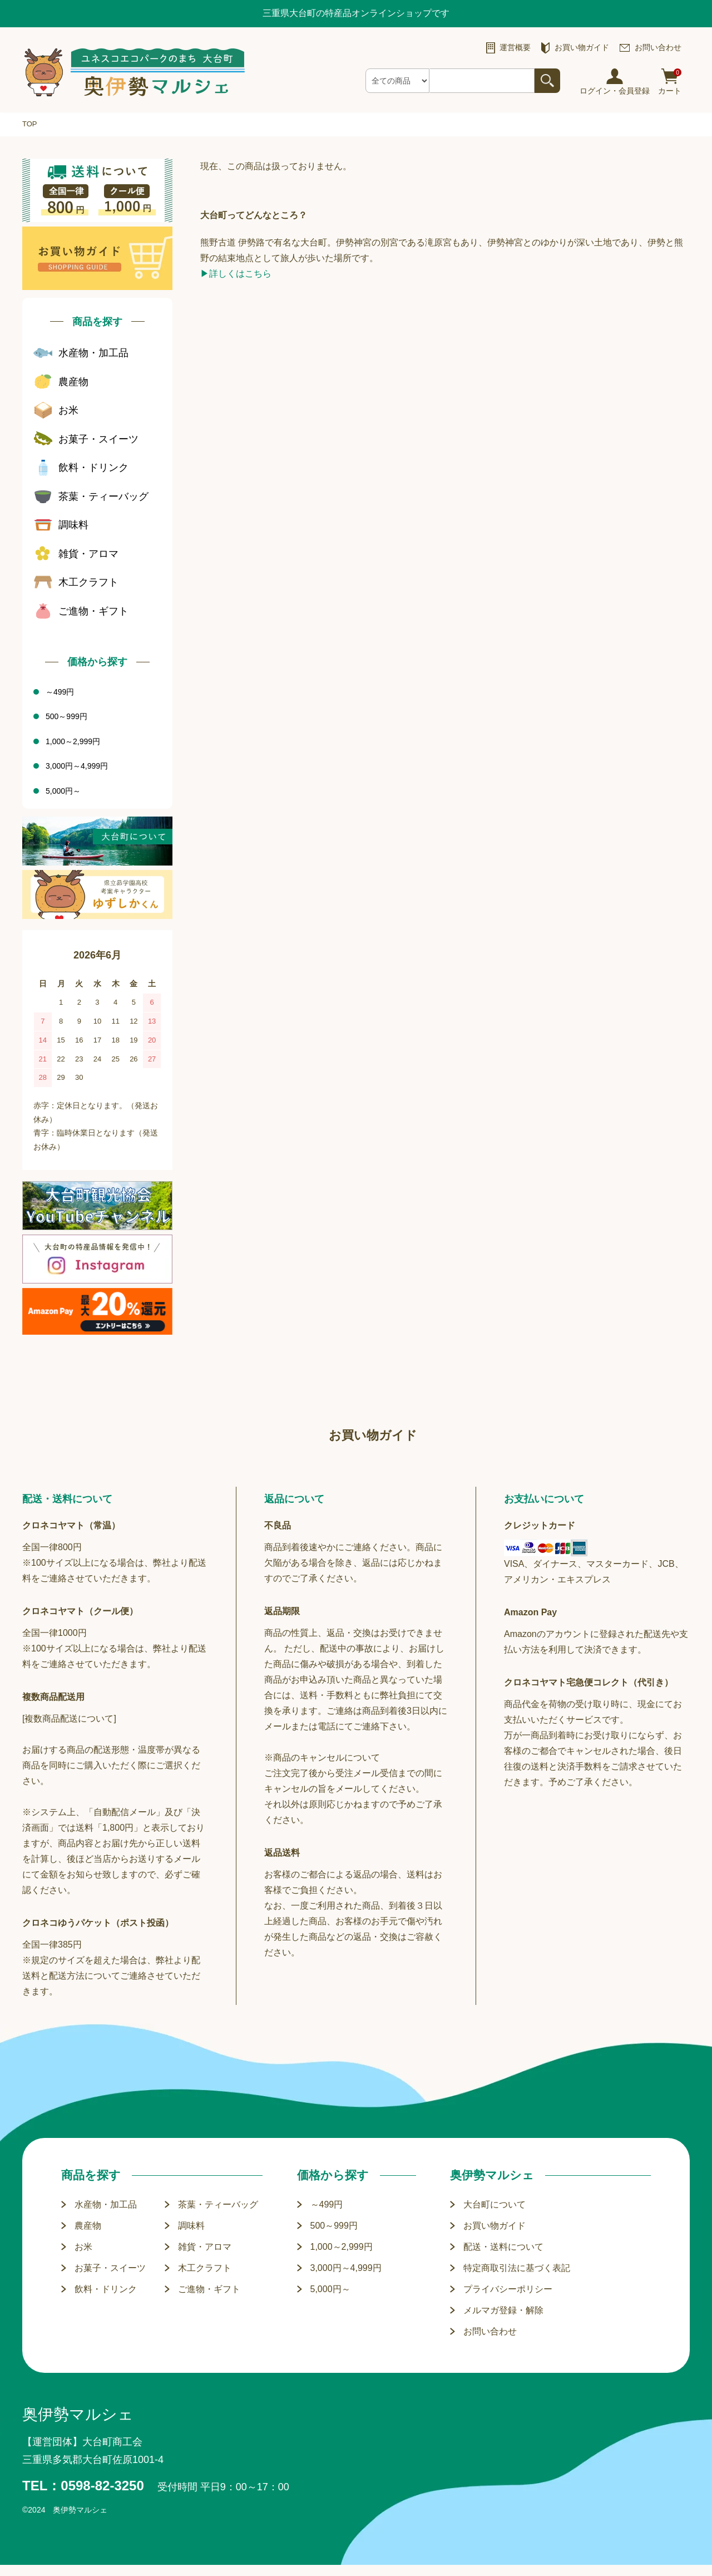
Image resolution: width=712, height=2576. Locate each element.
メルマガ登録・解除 (503, 2310)
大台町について (494, 2204)
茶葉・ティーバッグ (218, 2204)
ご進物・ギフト (209, 2289)
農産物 (88, 2225)
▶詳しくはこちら (235, 273)
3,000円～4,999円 (346, 2268)
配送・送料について (503, 2246)
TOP (29, 124)
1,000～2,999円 (341, 2246)
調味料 (191, 2225)
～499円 (326, 2204)
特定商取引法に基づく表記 (516, 2268)
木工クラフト (204, 2268)
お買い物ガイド (494, 2225)
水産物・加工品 (106, 2204)
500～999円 (334, 2225)
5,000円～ (330, 2289)
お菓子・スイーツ (110, 2268)
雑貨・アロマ (204, 2246)
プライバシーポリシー (507, 2289)
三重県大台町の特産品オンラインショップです (356, 13)
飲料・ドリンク (106, 2289)
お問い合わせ (490, 2331)
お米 (83, 2246)
